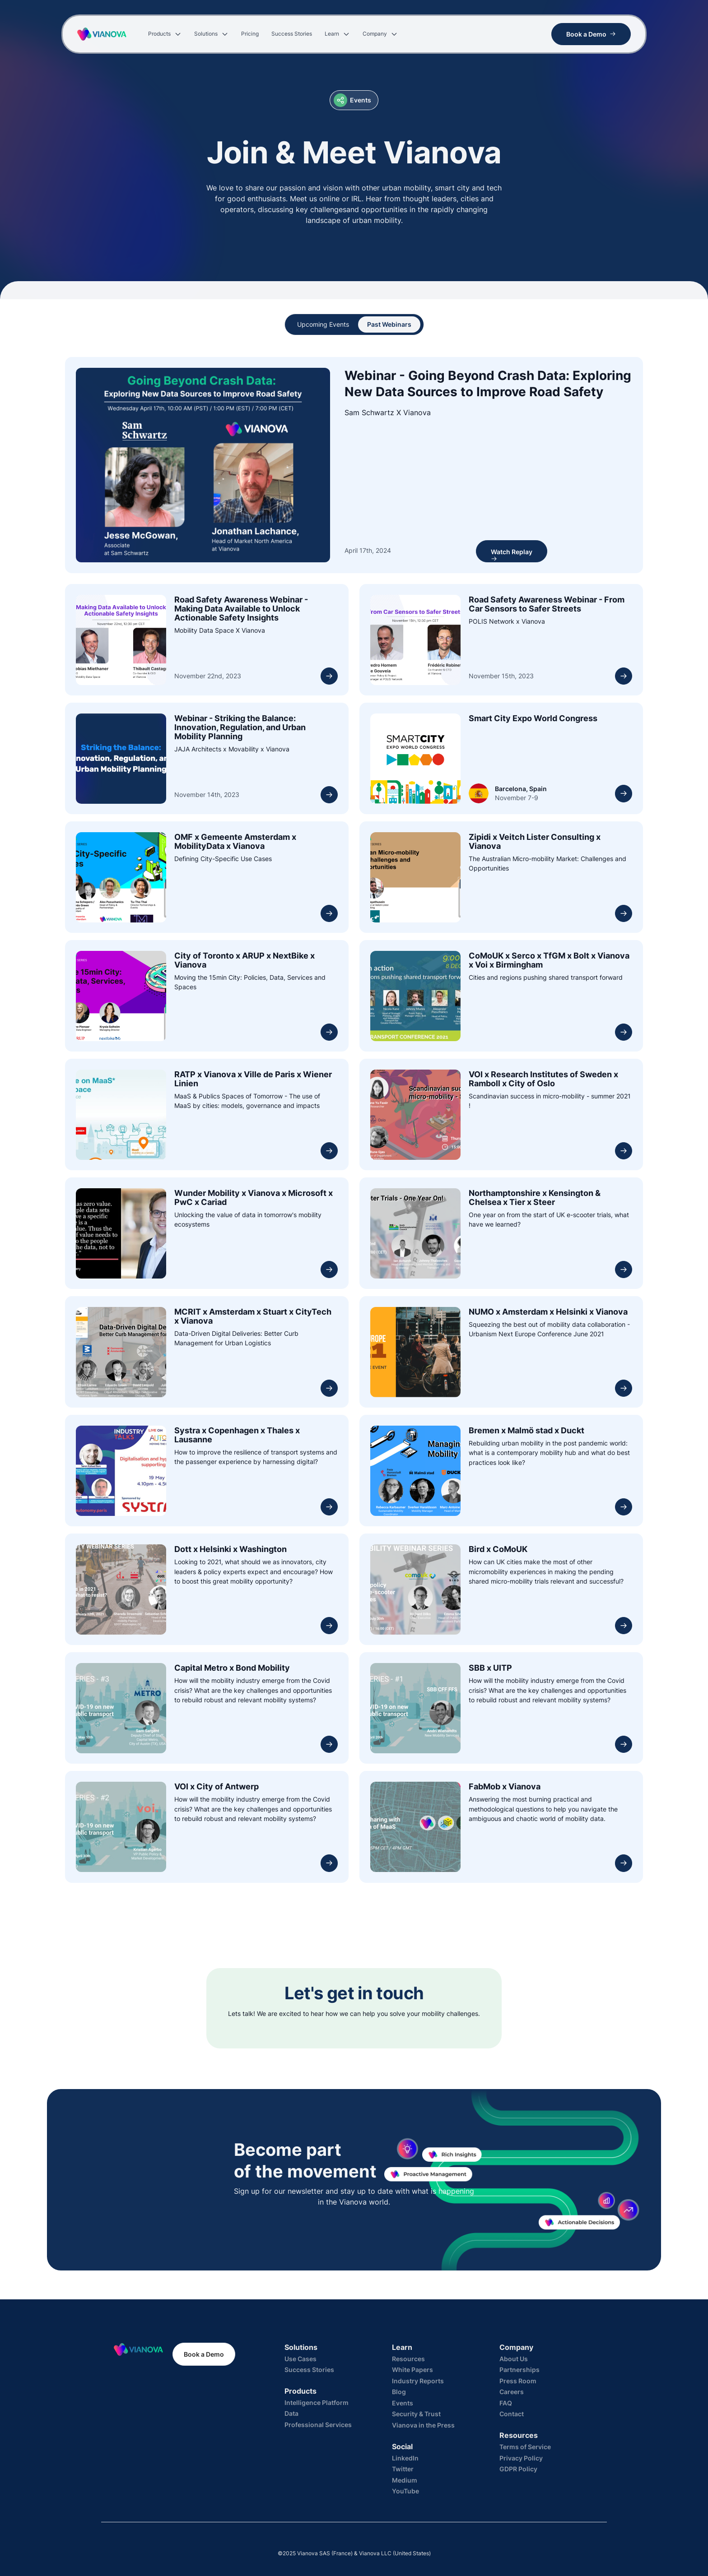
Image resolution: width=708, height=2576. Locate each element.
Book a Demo (204, 2354)
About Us (513, 2359)
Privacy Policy (521, 2458)
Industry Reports (418, 2381)
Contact (511, 2414)
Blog (399, 2391)
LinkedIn (405, 2458)
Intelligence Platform (316, 2402)
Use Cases (300, 2359)
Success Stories (309, 2369)
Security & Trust (416, 2414)
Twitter (403, 2469)
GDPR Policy (518, 2469)
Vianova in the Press (423, 2425)
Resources (408, 2359)
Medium (404, 2480)
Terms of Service (525, 2447)
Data (291, 2413)
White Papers (412, 2369)
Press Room (517, 2381)
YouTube (405, 2491)
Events (402, 2403)
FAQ (505, 2403)
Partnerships (519, 2369)
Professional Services (318, 2424)
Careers (511, 2391)
